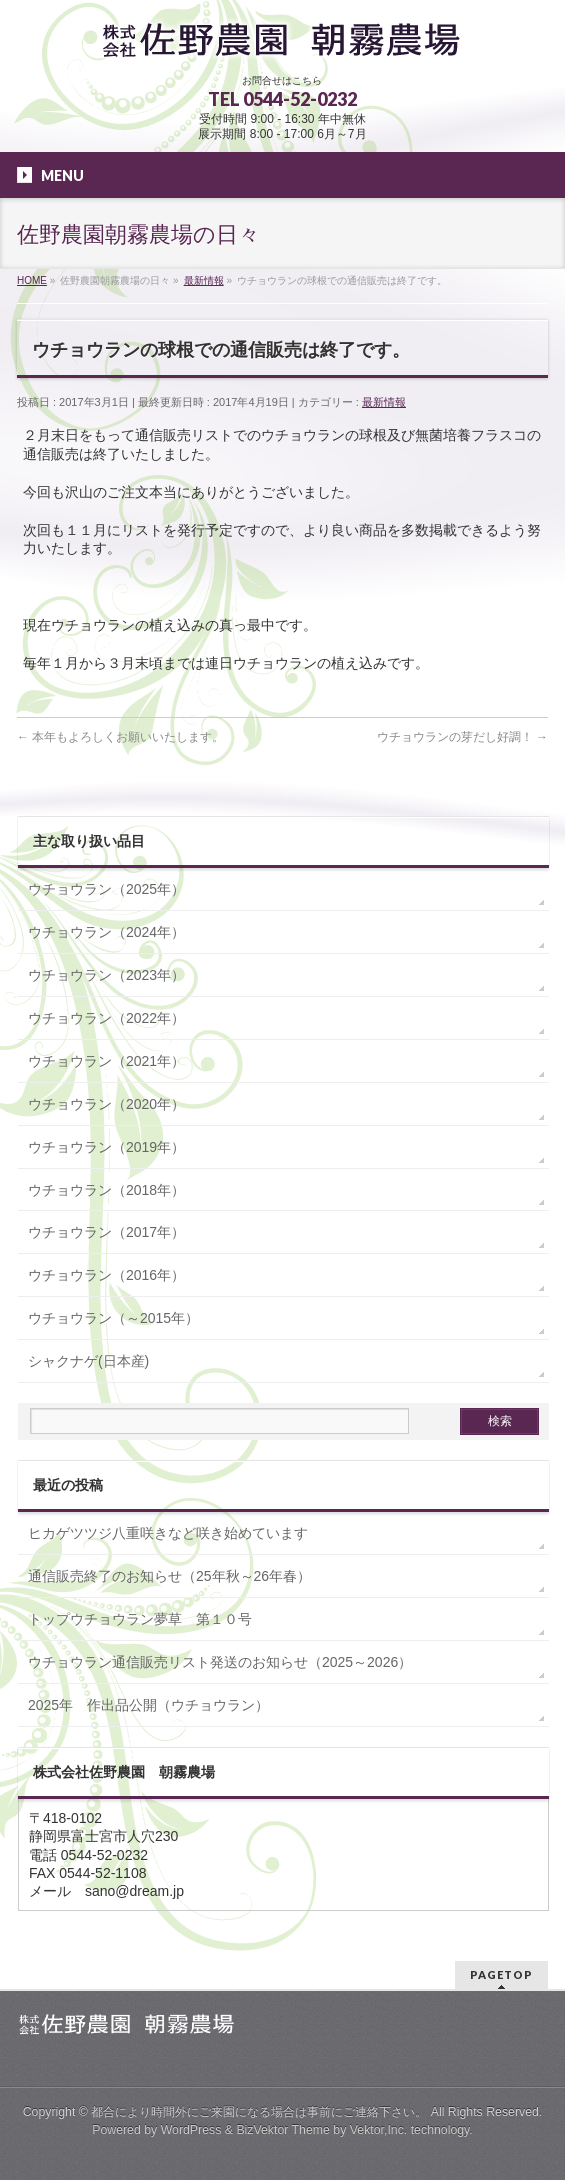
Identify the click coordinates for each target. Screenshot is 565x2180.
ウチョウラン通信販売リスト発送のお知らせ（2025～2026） (220, 1662)
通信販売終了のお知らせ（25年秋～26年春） (169, 1576)
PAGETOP (501, 1974)
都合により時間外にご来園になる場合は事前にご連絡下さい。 (259, 2112)
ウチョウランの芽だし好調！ (462, 737)
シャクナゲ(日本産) (88, 1361)
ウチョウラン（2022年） (106, 1018)
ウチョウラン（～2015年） (113, 1318)
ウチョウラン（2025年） (106, 889)
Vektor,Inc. (379, 2130)
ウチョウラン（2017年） (106, 1232)
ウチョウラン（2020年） (106, 1104)
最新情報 (384, 402)
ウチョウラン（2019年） (106, 1147)
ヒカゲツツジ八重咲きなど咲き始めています (168, 1533)
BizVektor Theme (283, 2130)
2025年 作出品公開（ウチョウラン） (148, 1705)
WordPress (191, 2130)
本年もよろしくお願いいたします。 (120, 737)
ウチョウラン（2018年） (106, 1190)
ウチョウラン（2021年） (106, 1061)
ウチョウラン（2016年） (106, 1275)
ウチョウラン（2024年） (106, 932)
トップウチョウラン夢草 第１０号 (140, 1619)
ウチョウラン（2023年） (106, 975)
